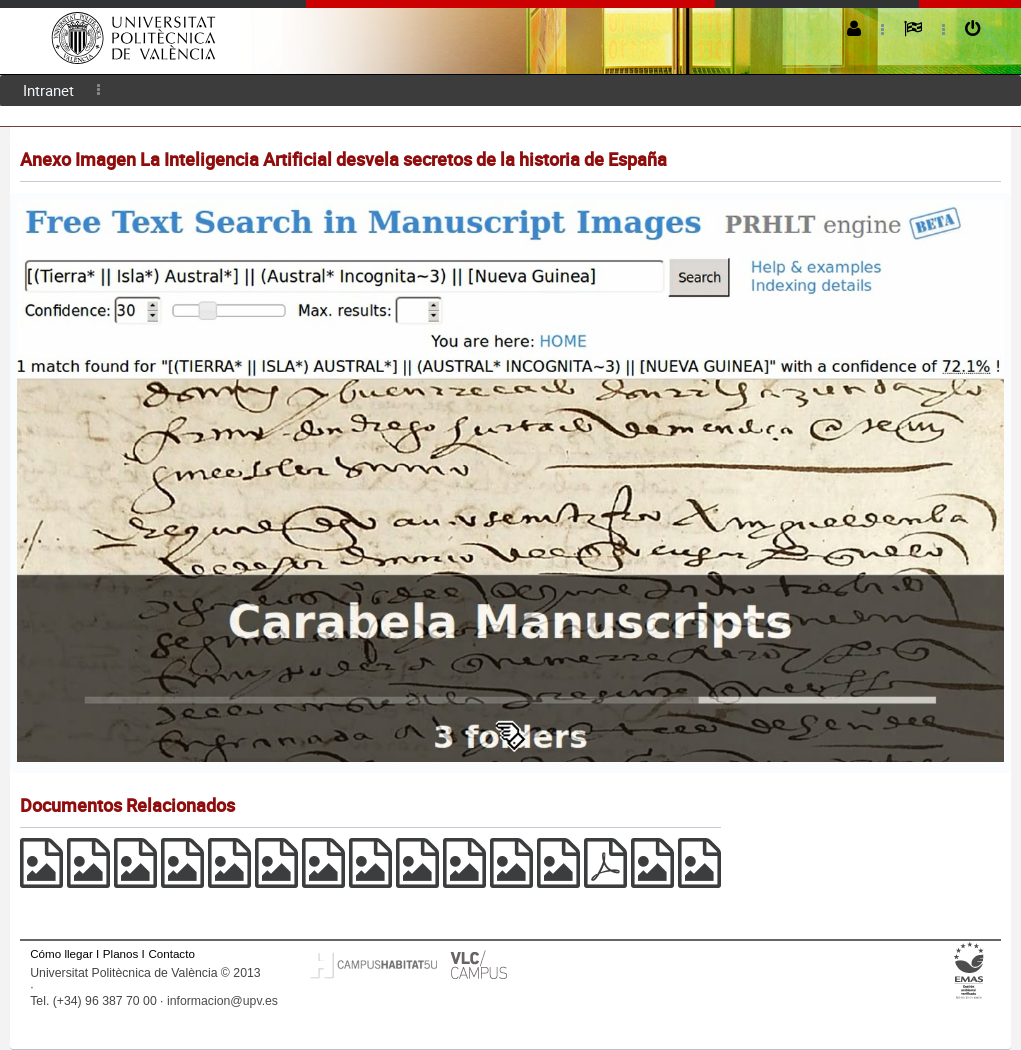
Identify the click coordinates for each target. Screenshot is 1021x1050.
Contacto (171, 953)
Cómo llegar (61, 953)
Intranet (48, 90)
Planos (121, 953)
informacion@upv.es (222, 1001)
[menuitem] (48, 90)
